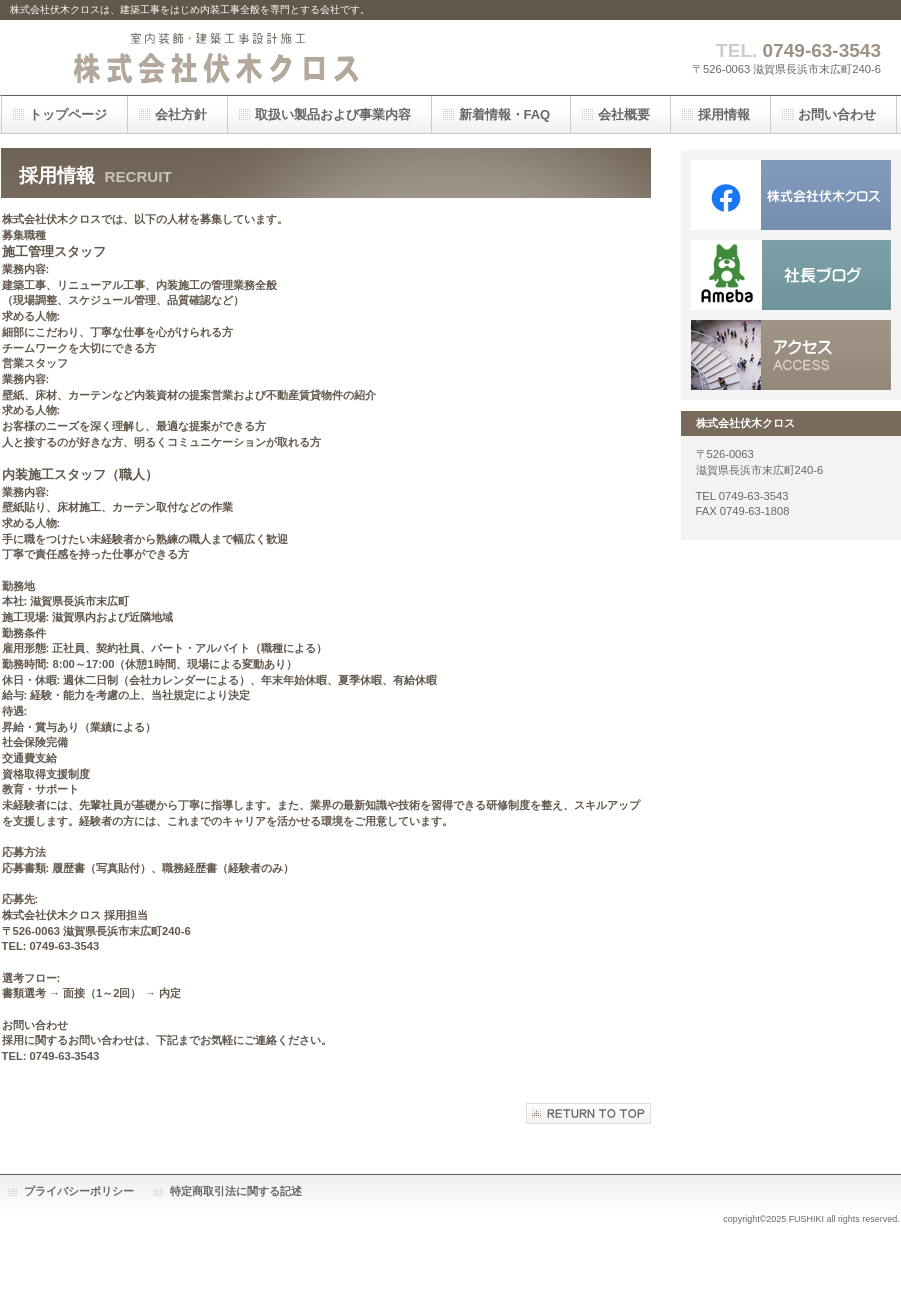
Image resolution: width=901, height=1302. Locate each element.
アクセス (791, 355)
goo (791, 275)
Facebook (791, 195)
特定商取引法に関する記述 (236, 1191)
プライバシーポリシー (79, 1191)
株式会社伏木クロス (210, 57)
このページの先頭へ (588, 1113)
